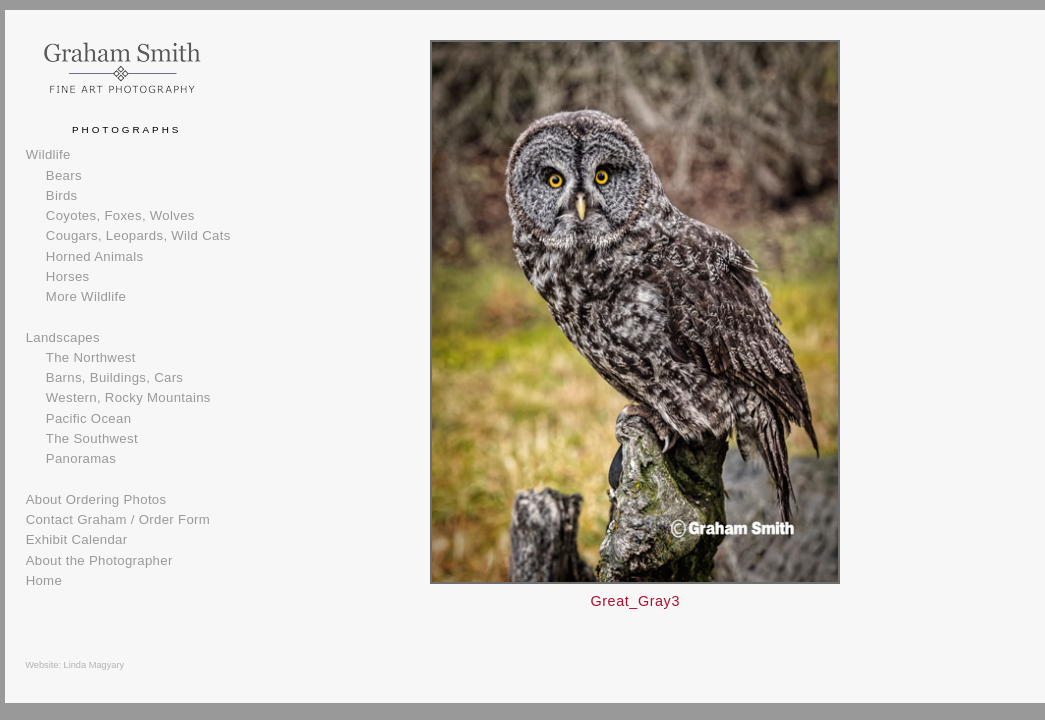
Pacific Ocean (88, 418)
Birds (62, 195)
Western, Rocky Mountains (128, 397)
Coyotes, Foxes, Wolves (120, 215)
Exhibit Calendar (77, 539)
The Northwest (91, 357)
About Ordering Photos (96, 499)
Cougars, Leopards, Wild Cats (138, 235)
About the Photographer (99, 560)
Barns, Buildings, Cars (114, 377)
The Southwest (92, 438)
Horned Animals (95, 256)
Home (44, 580)
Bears (64, 175)
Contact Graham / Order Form (118, 519)
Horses (68, 276)
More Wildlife (86, 296)
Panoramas (81, 458)
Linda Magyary (94, 665)
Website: (44, 665)
